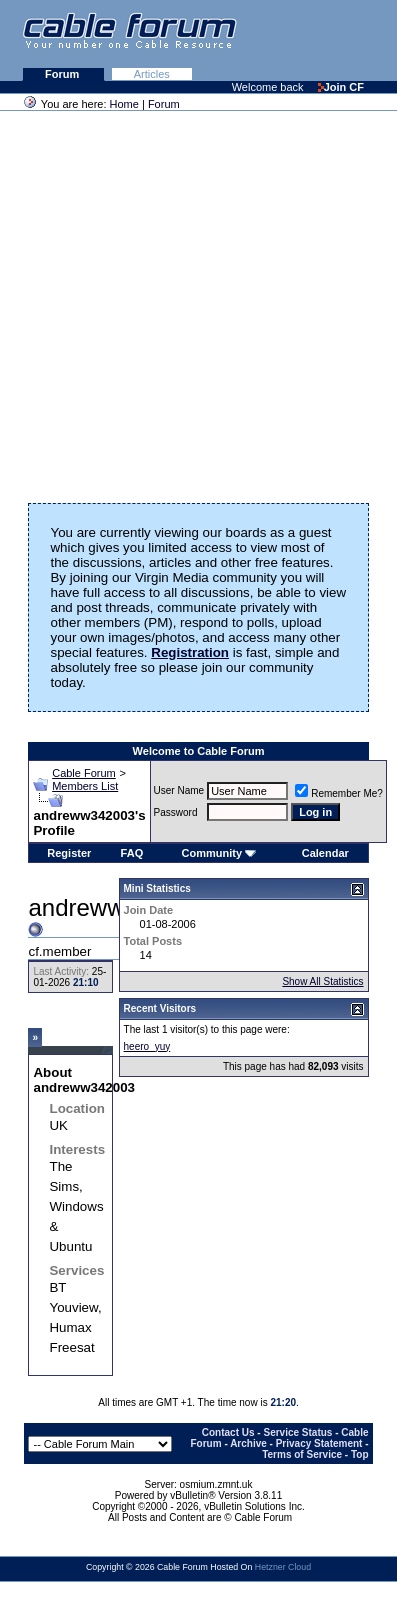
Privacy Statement (319, 1443)
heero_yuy (147, 1046)
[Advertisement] (187, 300)
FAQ (132, 853)
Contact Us (228, 1432)
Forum (63, 74)
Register (69, 853)
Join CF (341, 87)
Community (219, 853)
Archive (248, 1443)
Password (176, 812)
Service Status (297, 1432)
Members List (85, 786)
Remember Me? (339, 793)
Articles (152, 74)
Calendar (325, 853)
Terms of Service (302, 1454)
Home (124, 104)
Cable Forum (84, 773)
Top (360, 1454)
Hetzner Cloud (283, 1567)
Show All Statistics (322, 981)
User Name (179, 790)
